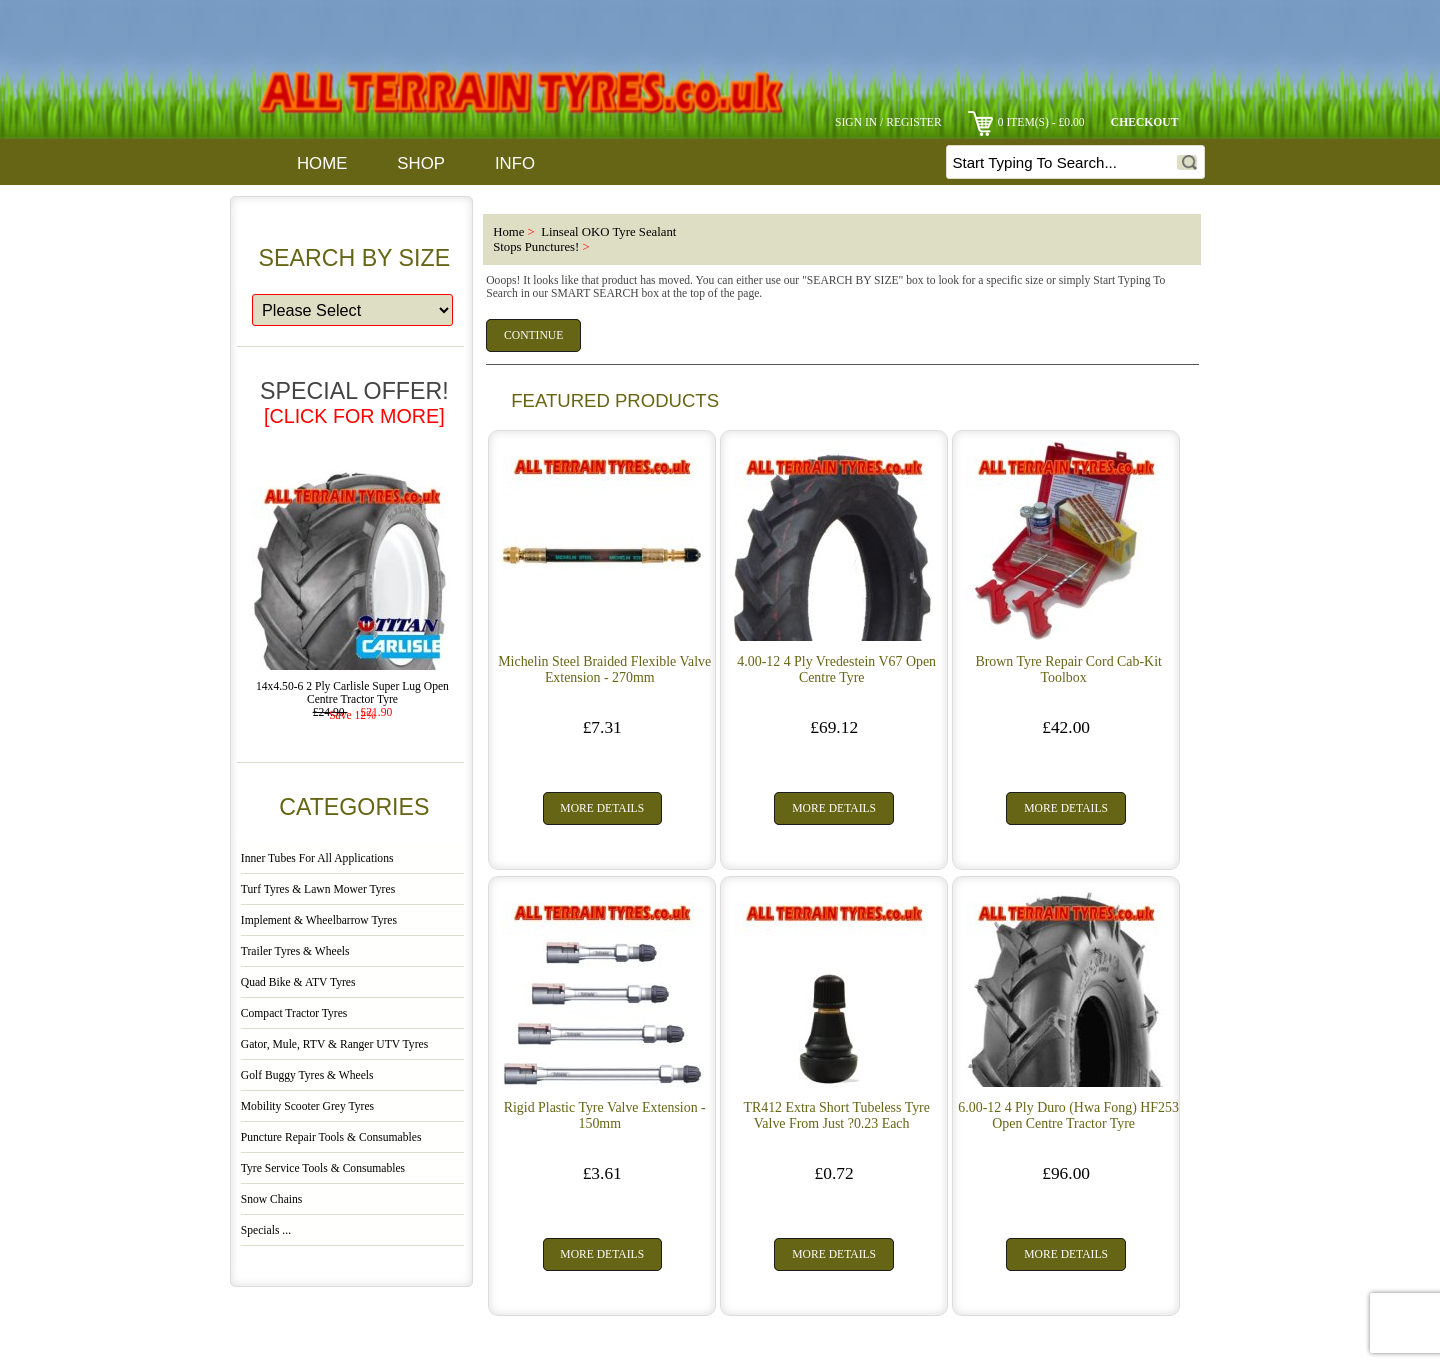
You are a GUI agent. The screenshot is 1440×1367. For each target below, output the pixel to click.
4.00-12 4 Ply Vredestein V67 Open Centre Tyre (836, 669)
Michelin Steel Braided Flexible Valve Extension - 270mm (604, 669)
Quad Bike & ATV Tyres (298, 982)
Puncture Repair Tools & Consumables (331, 1137)
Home (322, 163)
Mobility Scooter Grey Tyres (307, 1106)
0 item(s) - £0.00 (1026, 122)
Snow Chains (272, 1199)
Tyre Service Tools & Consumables (323, 1168)
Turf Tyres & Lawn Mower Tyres (318, 889)
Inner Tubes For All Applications (317, 858)
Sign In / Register (888, 122)
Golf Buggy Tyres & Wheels (307, 1075)
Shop (421, 163)
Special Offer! (354, 402)
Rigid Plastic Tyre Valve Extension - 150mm (605, 1115)
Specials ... (266, 1230)
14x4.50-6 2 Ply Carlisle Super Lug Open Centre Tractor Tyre (352, 688)
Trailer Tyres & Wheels (295, 951)
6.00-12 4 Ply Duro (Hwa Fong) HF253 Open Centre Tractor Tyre (1068, 1115)
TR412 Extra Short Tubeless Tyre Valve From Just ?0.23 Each (836, 1115)
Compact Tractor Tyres (294, 1013)
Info (515, 163)
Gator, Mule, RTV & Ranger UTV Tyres (334, 1044)
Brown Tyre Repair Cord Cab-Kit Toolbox (1068, 669)
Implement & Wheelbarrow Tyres (319, 920)
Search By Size (355, 258)
